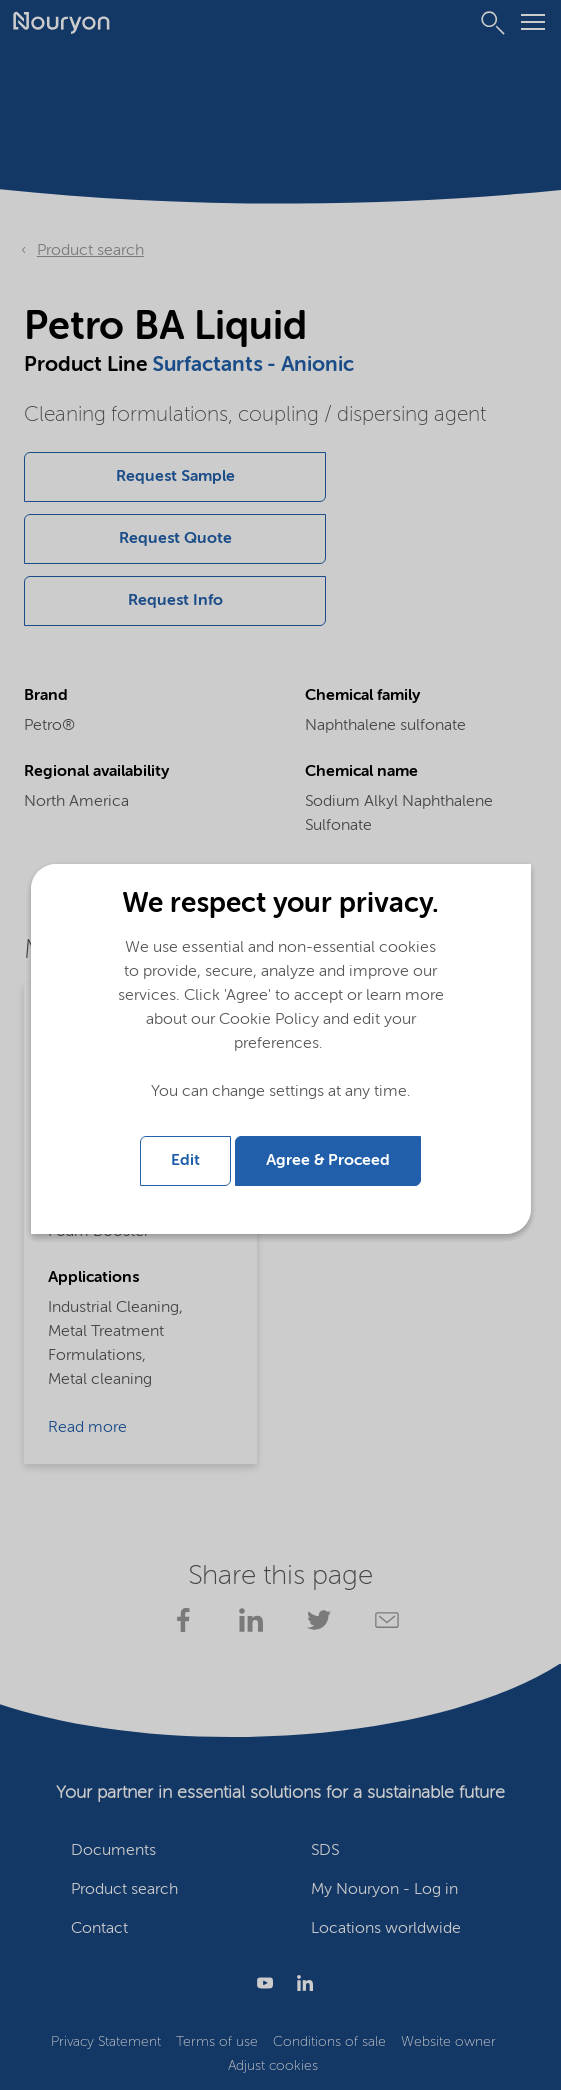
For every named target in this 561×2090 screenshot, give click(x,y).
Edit (185, 1161)
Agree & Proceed (328, 1161)
